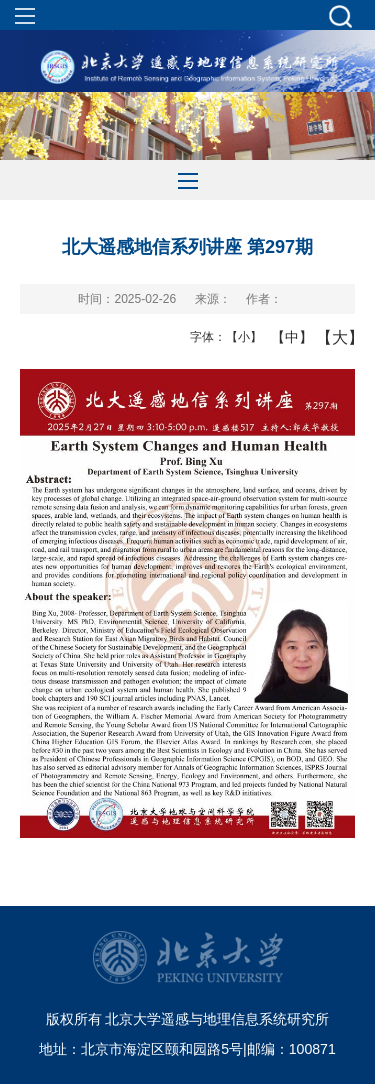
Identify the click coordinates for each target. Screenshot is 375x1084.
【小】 (239, 337)
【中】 (284, 337)
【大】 (329, 337)
